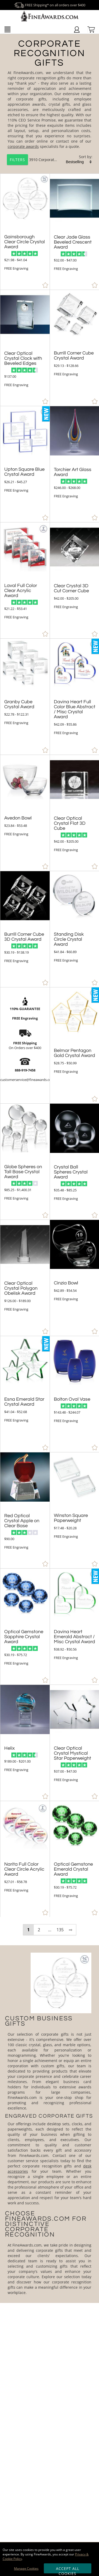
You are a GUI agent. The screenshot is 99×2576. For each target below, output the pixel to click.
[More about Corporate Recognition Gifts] (49, 2124)
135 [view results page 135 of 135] (60, 1930)
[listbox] (79, 162)
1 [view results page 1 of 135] (28, 1930)
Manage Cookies (26, 2568)
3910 (23, 159)
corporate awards (23, 146)
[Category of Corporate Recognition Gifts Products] (49, 104)
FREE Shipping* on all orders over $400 (49, 5)
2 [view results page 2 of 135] (39, 1930)
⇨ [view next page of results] (70, 1930)
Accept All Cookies (67, 2569)
